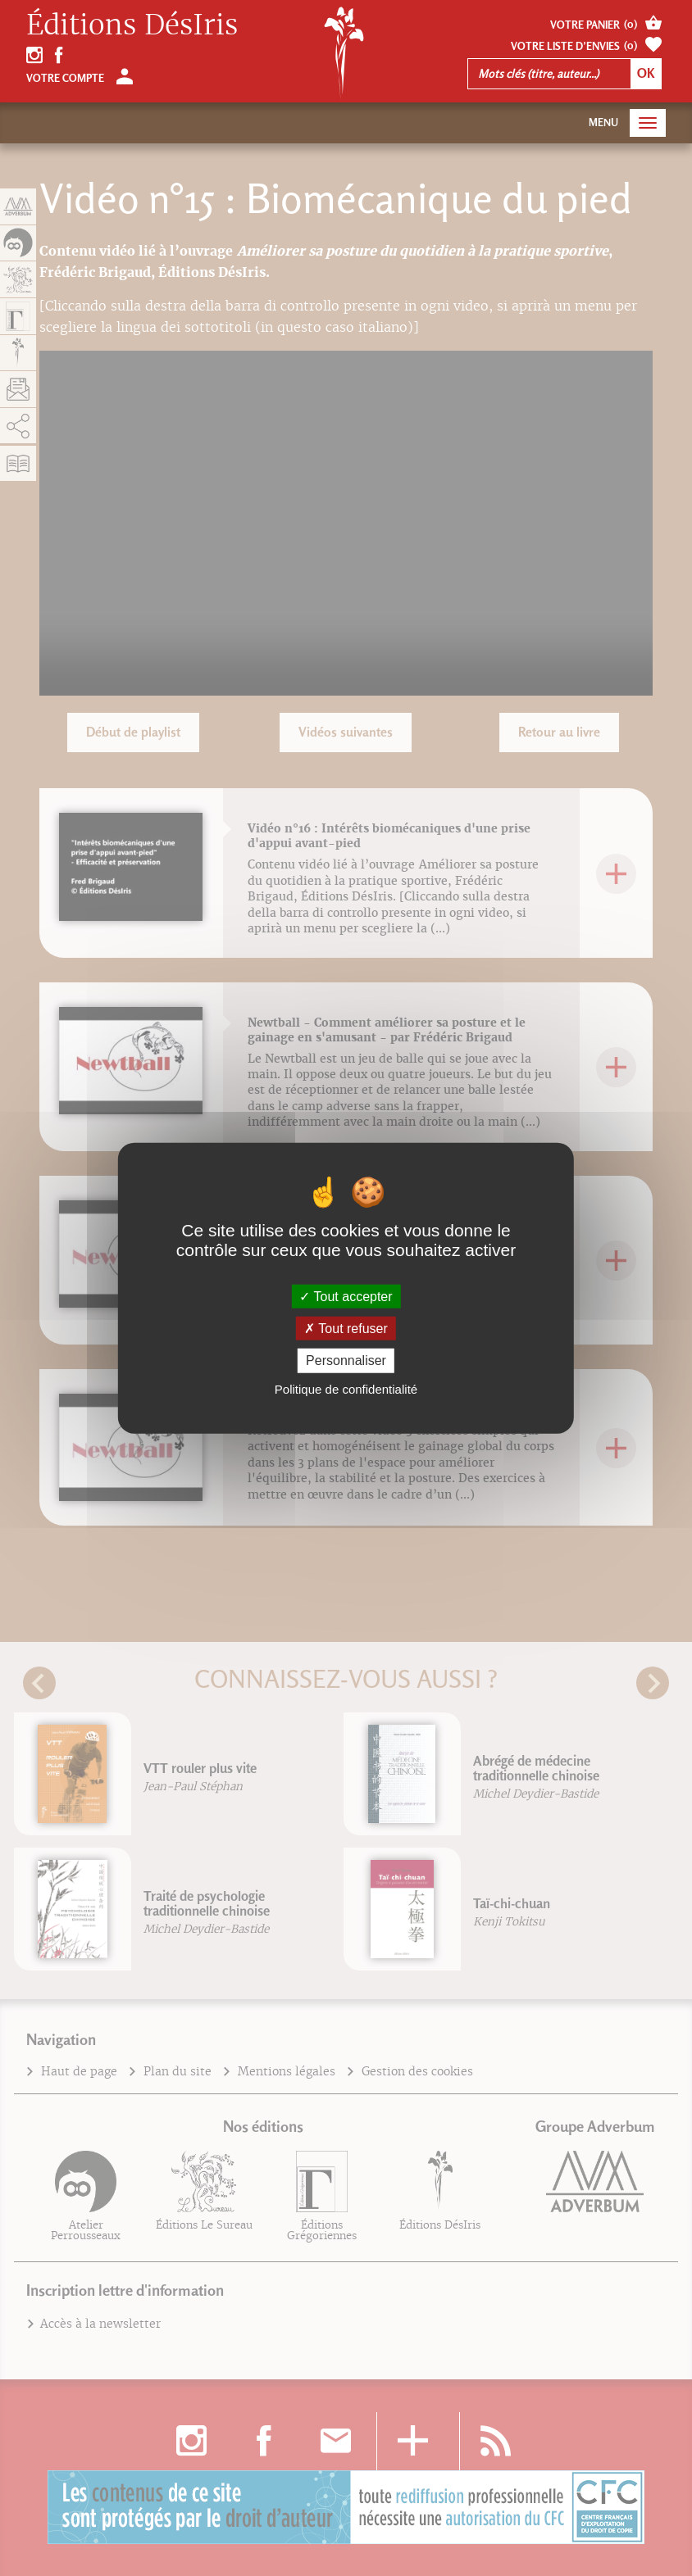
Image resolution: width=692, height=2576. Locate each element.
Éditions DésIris (132, 25)
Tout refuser (346, 1329)
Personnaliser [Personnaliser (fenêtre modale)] (346, 1360)
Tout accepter (345, 1297)
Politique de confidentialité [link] (346, 1388)
